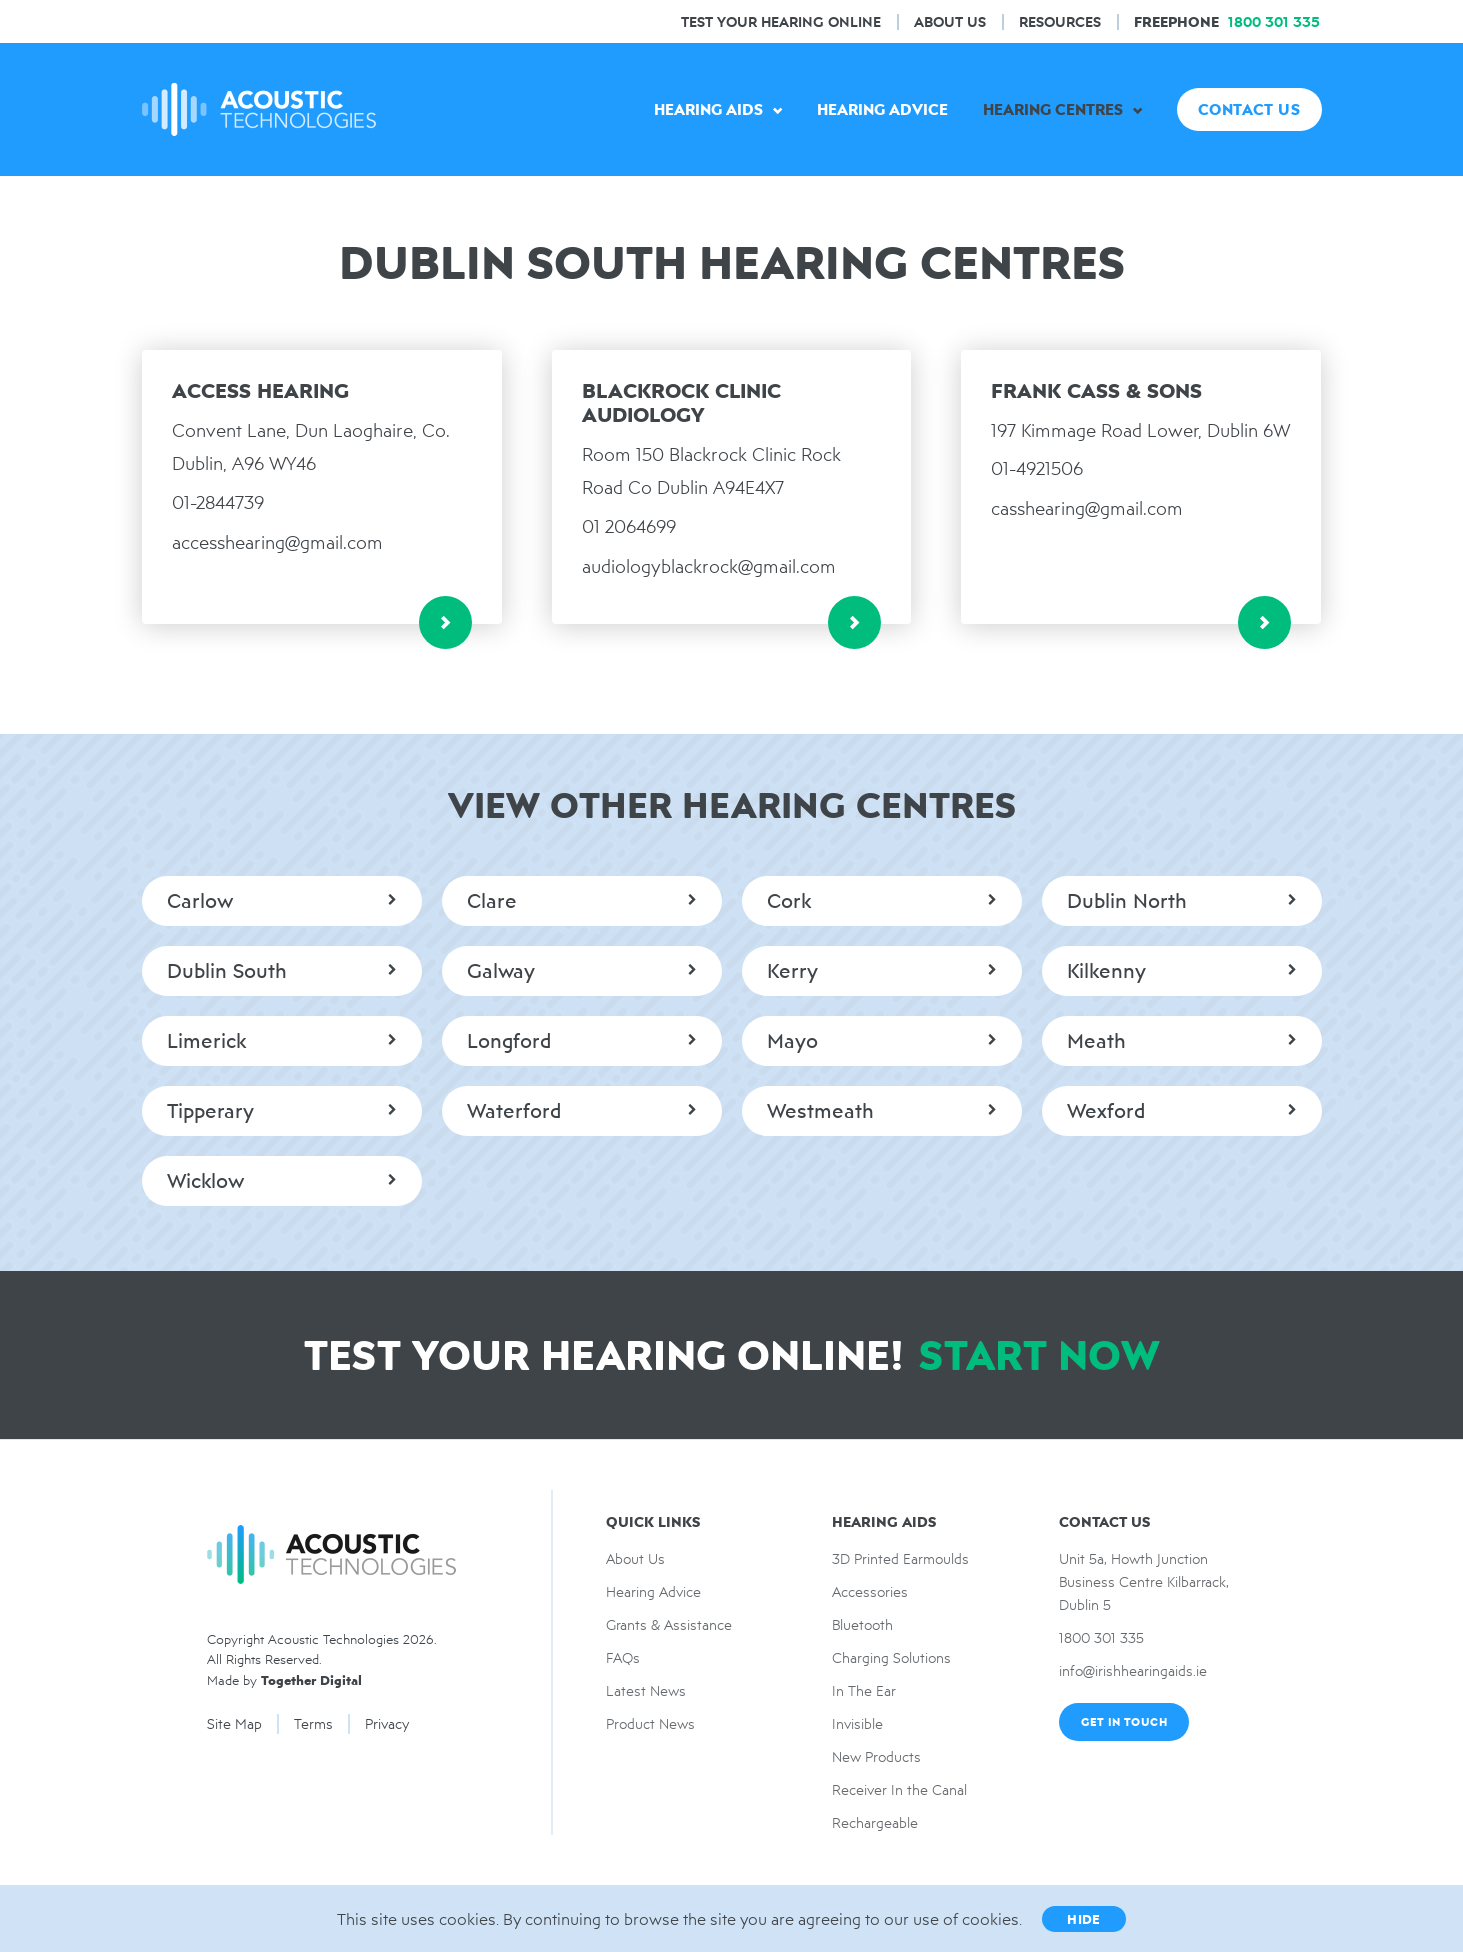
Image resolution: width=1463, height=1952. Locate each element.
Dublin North (1127, 901)
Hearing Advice (882, 109)
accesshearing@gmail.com (277, 542)
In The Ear (864, 1691)
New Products (876, 1757)
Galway (501, 971)
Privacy (387, 1724)
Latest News (646, 1691)
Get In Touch (1124, 1722)
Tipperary (210, 1111)
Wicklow (205, 1181)
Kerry (792, 971)
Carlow (200, 901)
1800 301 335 (1101, 1638)
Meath (1096, 1041)
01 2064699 (629, 526)
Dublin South (227, 971)
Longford (509, 1041)
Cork (789, 901)
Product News (650, 1724)
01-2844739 (218, 502)
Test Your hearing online (781, 21)
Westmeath (820, 1111)
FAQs (623, 1658)
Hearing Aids (708, 109)
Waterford (514, 1111)
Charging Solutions (891, 1658)
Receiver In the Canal (899, 1790)
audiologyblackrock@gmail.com (709, 566)
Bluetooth (862, 1625)
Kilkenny (1106, 971)
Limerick (206, 1041)
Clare (492, 901)
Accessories (870, 1592)
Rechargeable (875, 1823)
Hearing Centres (1053, 109)
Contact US (1249, 109)
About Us (950, 21)
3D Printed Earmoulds (900, 1559)
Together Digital (311, 1680)
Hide (1084, 1919)
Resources (1060, 21)
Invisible (857, 1724)
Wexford (1106, 1111)
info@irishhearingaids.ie (1133, 1671)
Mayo (792, 1041)
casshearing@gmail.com (1087, 508)
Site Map (234, 1724)
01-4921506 (1037, 468)
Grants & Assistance (669, 1625)
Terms (313, 1724)
